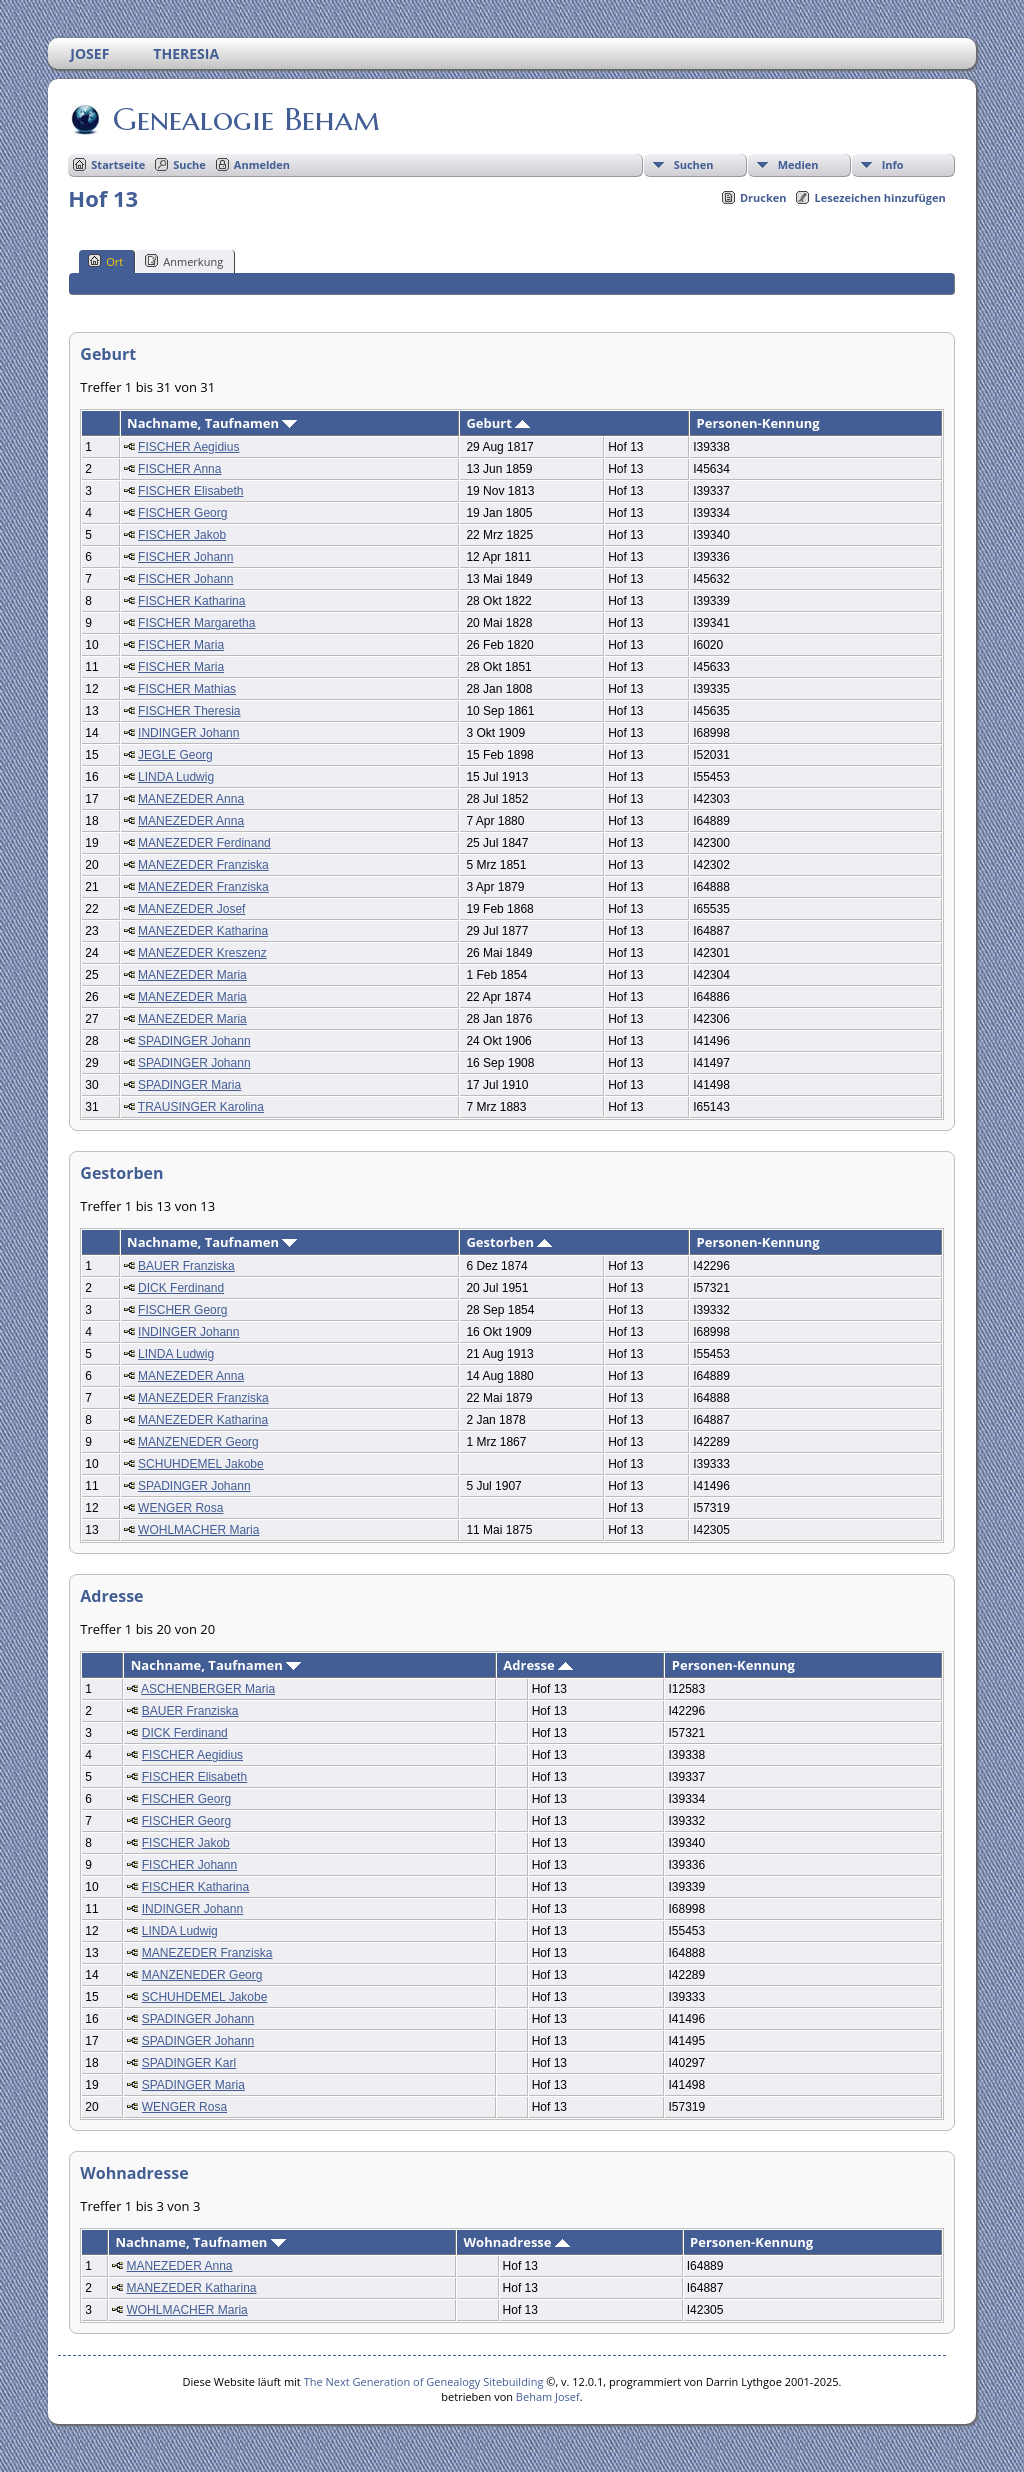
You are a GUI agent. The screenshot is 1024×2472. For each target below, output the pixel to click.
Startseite (118, 164)
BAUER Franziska (186, 1266)
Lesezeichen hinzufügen (879, 197)
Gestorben (509, 1242)
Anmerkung (184, 261)
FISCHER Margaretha (196, 623)
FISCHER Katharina (191, 601)
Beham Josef (548, 2396)
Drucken (763, 197)
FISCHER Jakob (182, 535)
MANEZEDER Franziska (203, 865)
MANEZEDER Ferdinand (204, 843)
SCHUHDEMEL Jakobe (201, 1464)
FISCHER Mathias (187, 689)
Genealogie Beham (245, 119)
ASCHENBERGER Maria (208, 1689)
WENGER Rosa (180, 1508)
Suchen (694, 164)
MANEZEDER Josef (191, 909)
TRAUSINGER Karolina (201, 1107)
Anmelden (262, 164)
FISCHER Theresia (189, 711)
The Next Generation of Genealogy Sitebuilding (424, 2381)
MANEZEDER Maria (192, 975)
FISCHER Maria (181, 645)
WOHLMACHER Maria (198, 1530)
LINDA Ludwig (176, 777)
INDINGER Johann (188, 733)
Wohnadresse (517, 2242)
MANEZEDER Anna (191, 799)
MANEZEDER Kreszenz (202, 953)
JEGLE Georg (175, 755)
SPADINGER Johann (194, 1041)
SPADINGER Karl (189, 2063)
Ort (105, 261)
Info (893, 164)
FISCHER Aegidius (188, 447)
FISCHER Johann (185, 557)
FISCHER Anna (179, 469)
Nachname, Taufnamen (212, 423)
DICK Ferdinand (181, 1288)
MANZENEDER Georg (198, 1442)
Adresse (538, 1665)
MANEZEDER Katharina (203, 931)
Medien (798, 164)
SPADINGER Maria (189, 1085)
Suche (189, 164)
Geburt (498, 423)
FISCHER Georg (182, 513)
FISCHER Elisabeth (190, 491)
